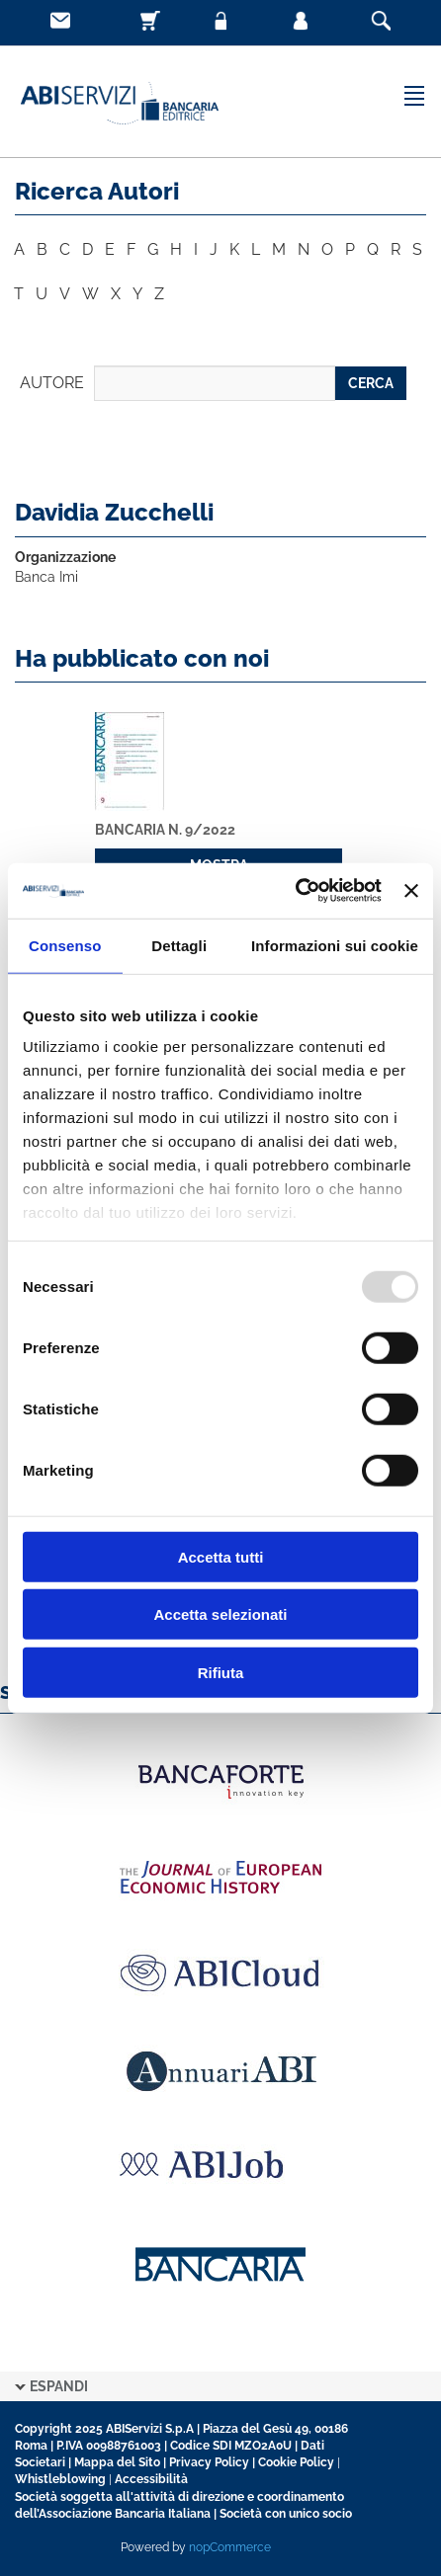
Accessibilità (151, 2479)
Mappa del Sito (117, 2462)
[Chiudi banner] (411, 891)
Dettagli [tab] (179, 944)
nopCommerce (230, 2547)
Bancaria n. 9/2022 (165, 830)
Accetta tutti (221, 1556)
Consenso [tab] (65, 944)
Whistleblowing (60, 2479)
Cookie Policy (296, 2462)
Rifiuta (221, 1671)
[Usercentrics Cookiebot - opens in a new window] (295, 891)
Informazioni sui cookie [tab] (334, 944)
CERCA (371, 383)
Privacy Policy (209, 2462)
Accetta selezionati (220, 1614)
